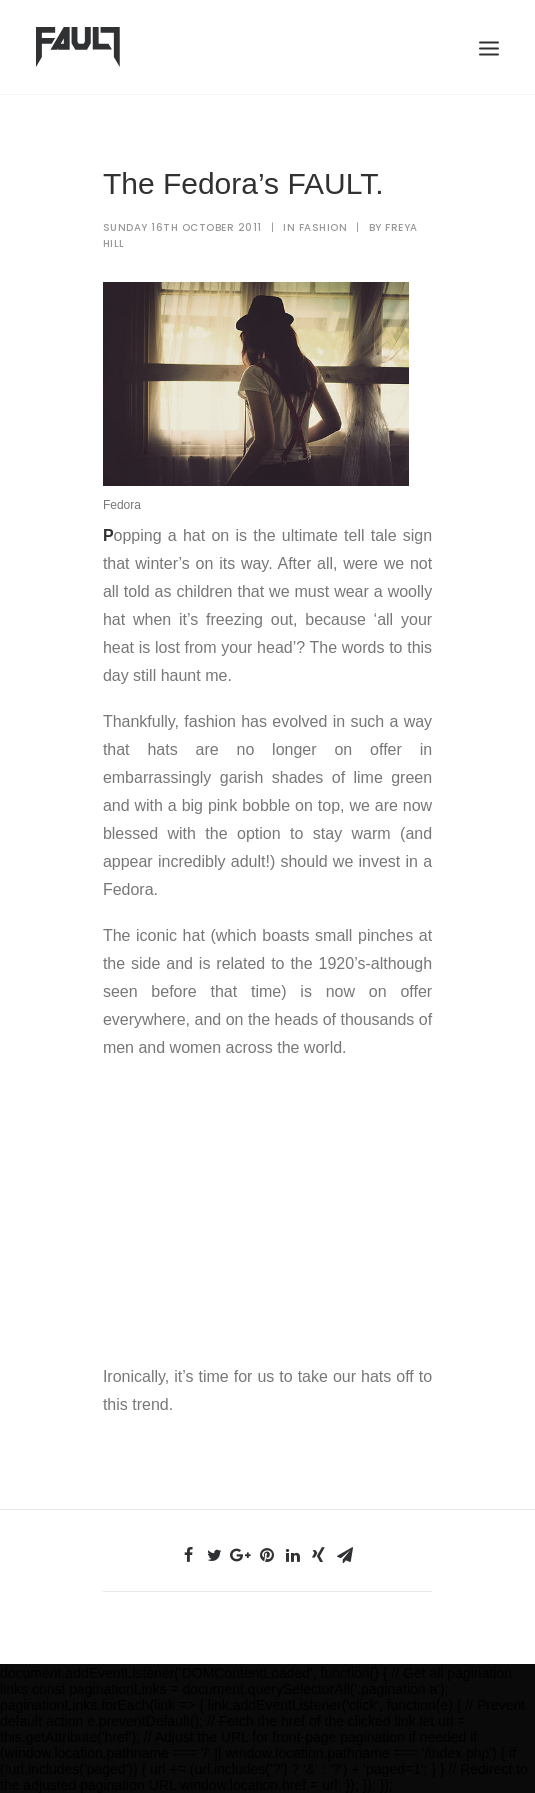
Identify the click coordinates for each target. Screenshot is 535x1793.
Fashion (323, 227)
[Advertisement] (267, 1207)
